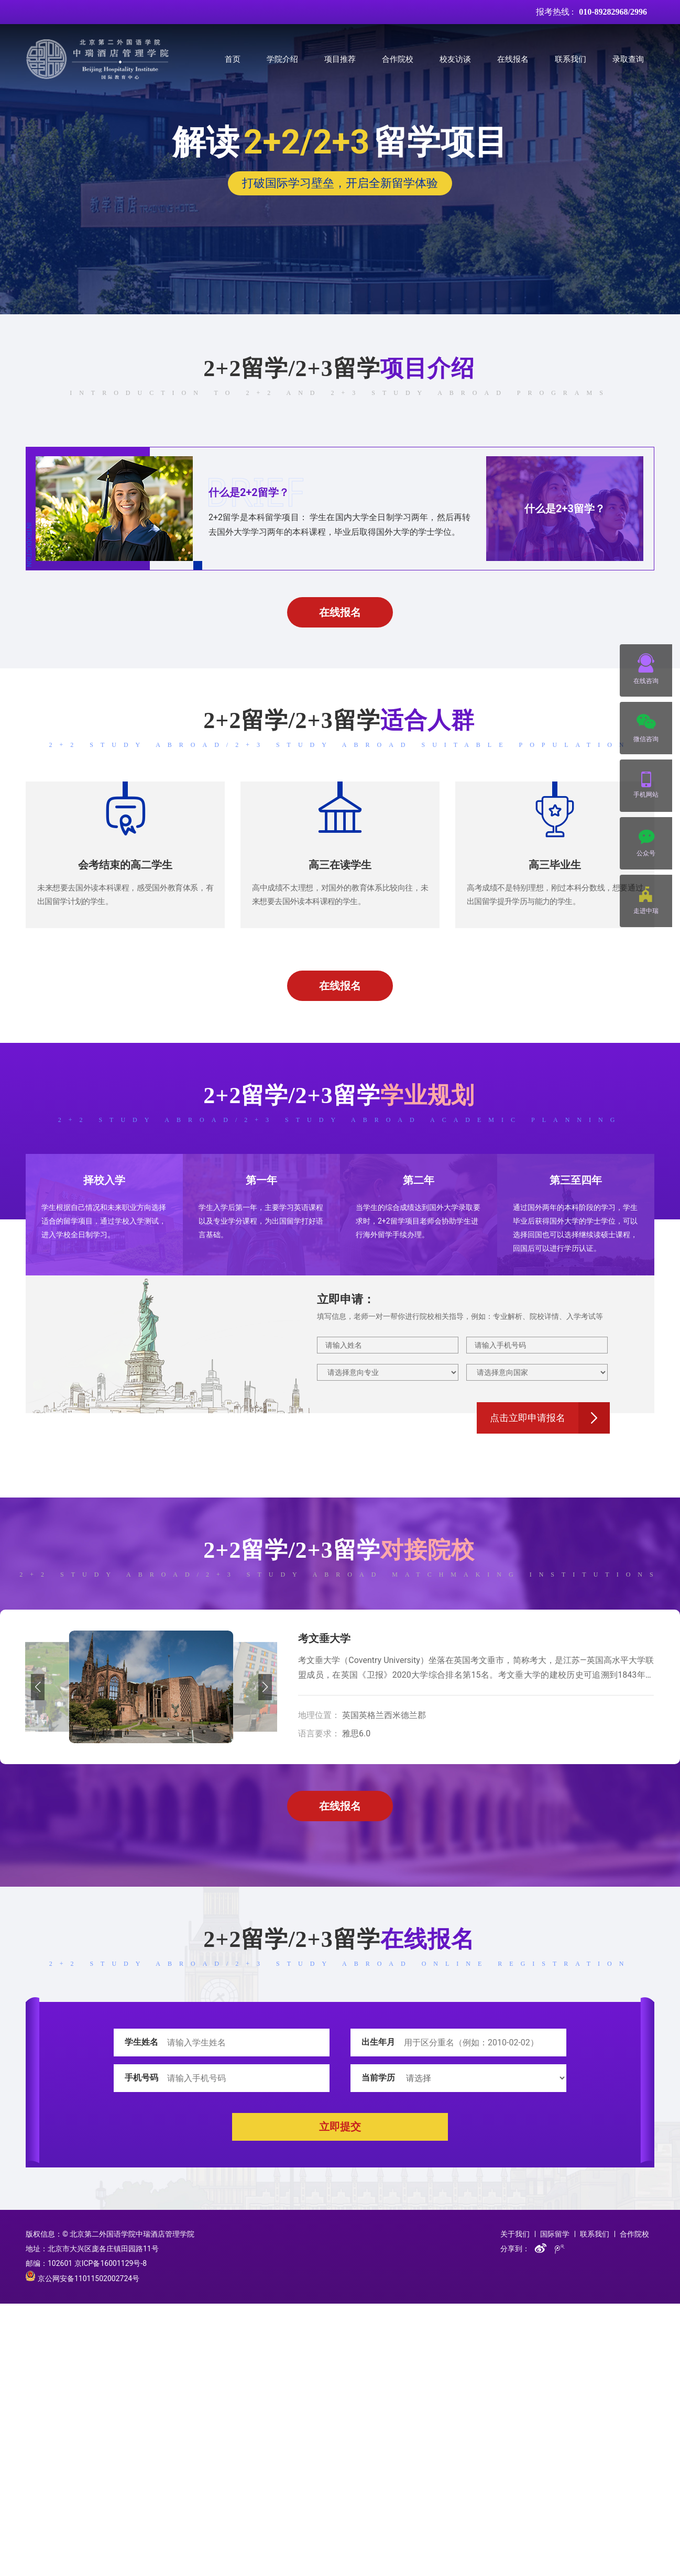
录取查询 (628, 59)
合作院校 (397, 59)
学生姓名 (141, 2042)
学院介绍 (282, 59)
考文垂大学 (324, 1638)
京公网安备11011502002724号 (82, 2278)
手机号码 (141, 2078)
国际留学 (554, 2234)
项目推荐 (340, 59)
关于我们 (515, 2234)
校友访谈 (455, 59)
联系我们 (570, 59)
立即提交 (340, 2126)
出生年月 (378, 2042)
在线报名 (513, 59)
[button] (37, 1687)
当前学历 (378, 2078)
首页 (232, 59)
